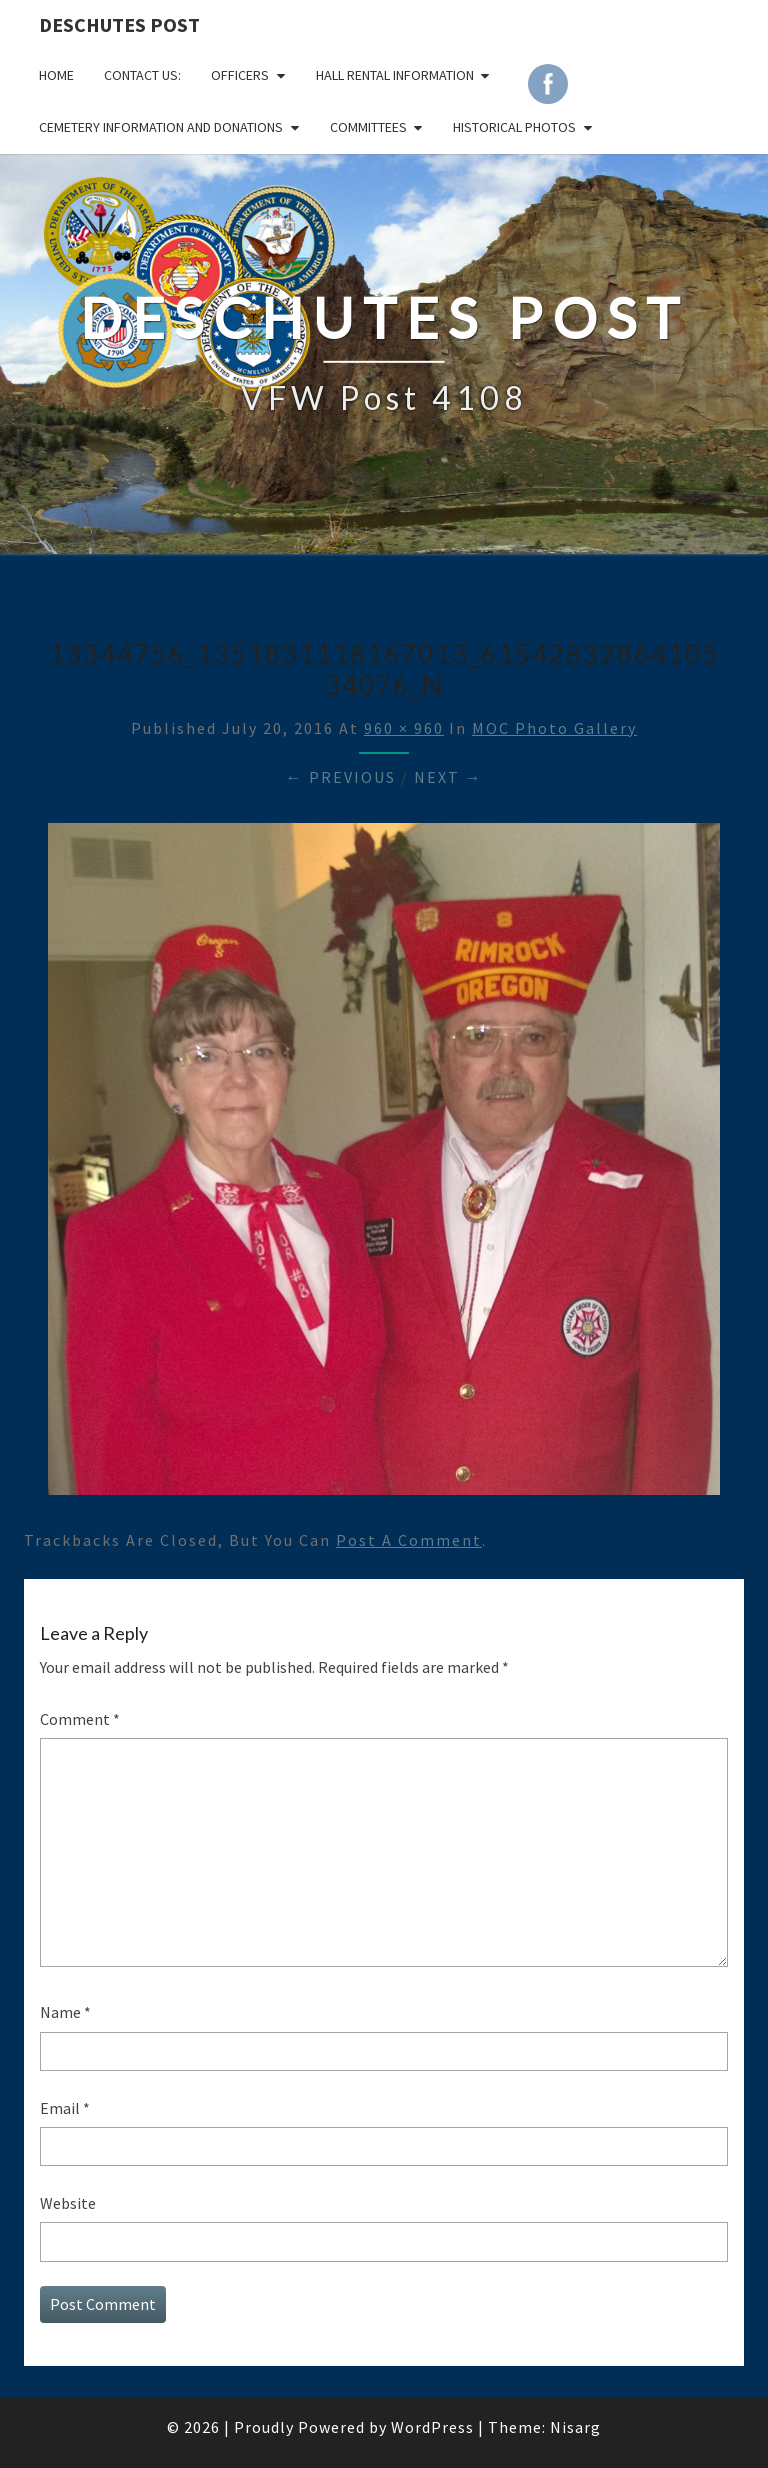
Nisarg (575, 2427)
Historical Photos (514, 127)
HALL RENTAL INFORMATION (395, 75)
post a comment (409, 1540)
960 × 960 (404, 728)
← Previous (341, 777)
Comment (80, 1719)
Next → (448, 777)
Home (56, 75)
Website (68, 2203)
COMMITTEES (368, 127)
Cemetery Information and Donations (161, 127)
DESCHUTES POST (119, 24)
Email (65, 2108)
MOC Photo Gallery (554, 728)
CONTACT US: (142, 75)
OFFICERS (240, 75)
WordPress (432, 2427)
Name (65, 2012)
